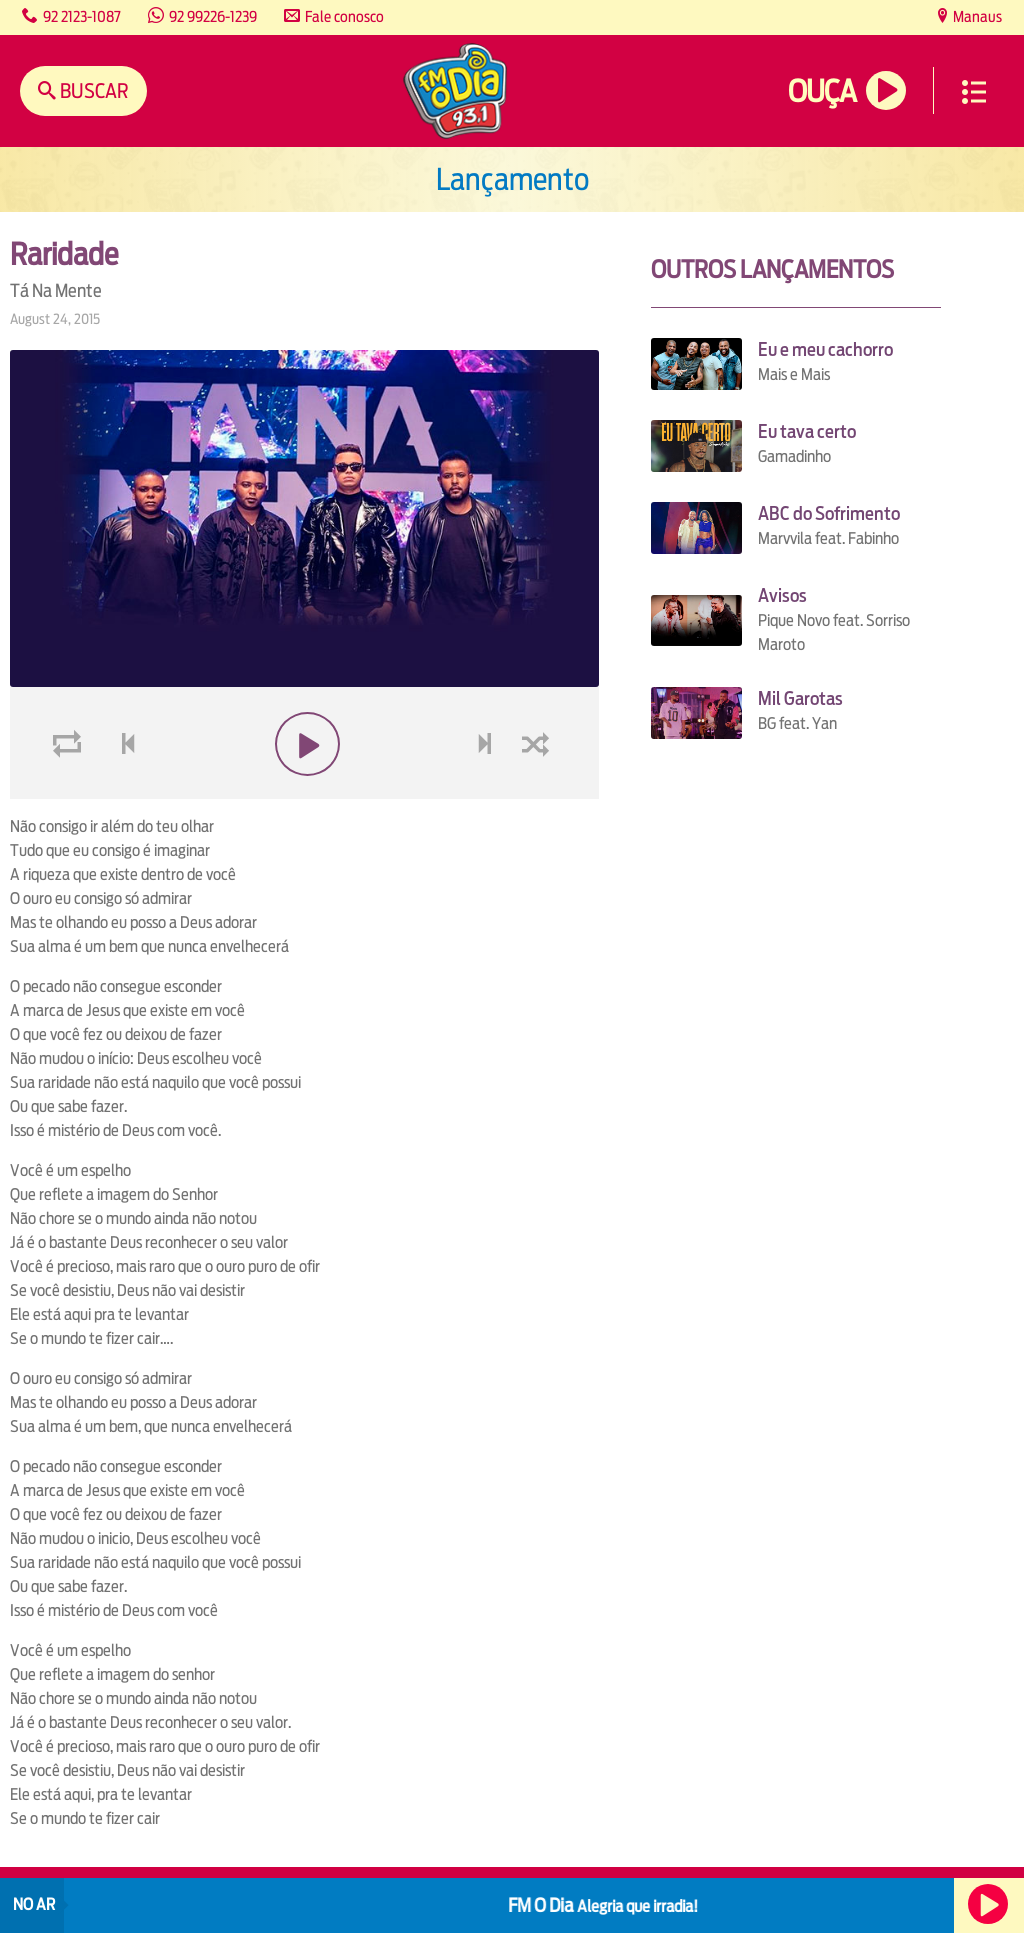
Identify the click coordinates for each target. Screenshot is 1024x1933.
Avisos (782, 595)
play (304, 791)
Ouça (822, 91)
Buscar (92, 90)
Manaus (976, 16)
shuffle (539, 791)
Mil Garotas (800, 698)
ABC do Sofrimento (829, 513)
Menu (974, 92)
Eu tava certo (807, 431)
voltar (122, 791)
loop (70, 791)
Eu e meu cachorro (825, 349)
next (487, 791)
